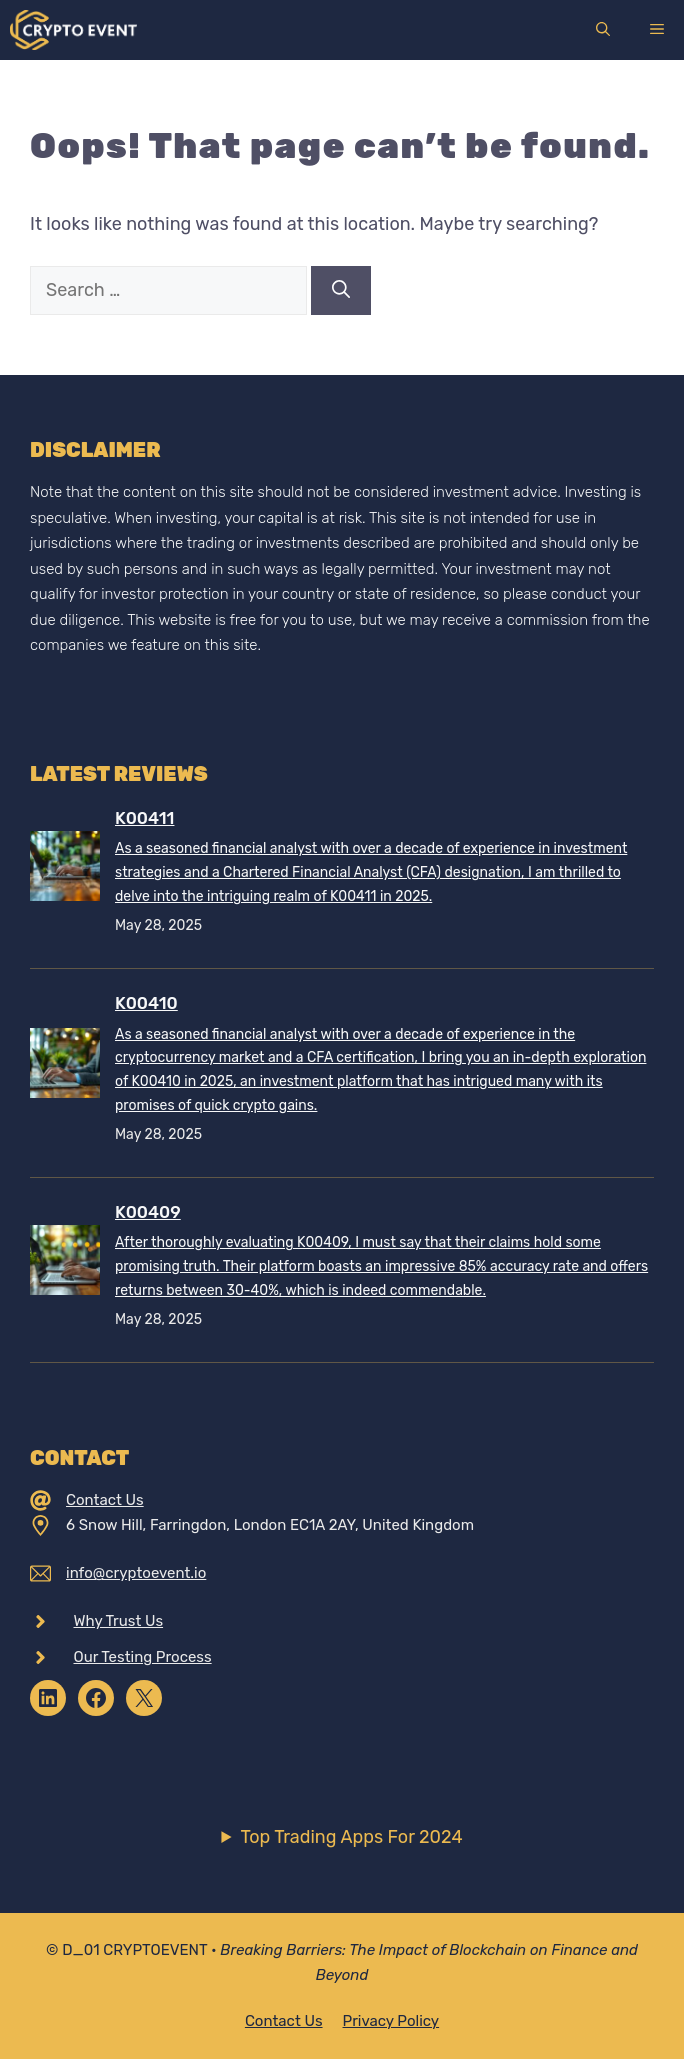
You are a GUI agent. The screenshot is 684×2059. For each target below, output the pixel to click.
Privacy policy (391, 2021)
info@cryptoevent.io (136, 1573)
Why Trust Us (119, 1621)
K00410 (146, 1003)
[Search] (341, 290)
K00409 (148, 1212)
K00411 (144, 818)
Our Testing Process (143, 1657)
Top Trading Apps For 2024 (351, 1837)
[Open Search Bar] (603, 30)
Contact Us (105, 1500)
